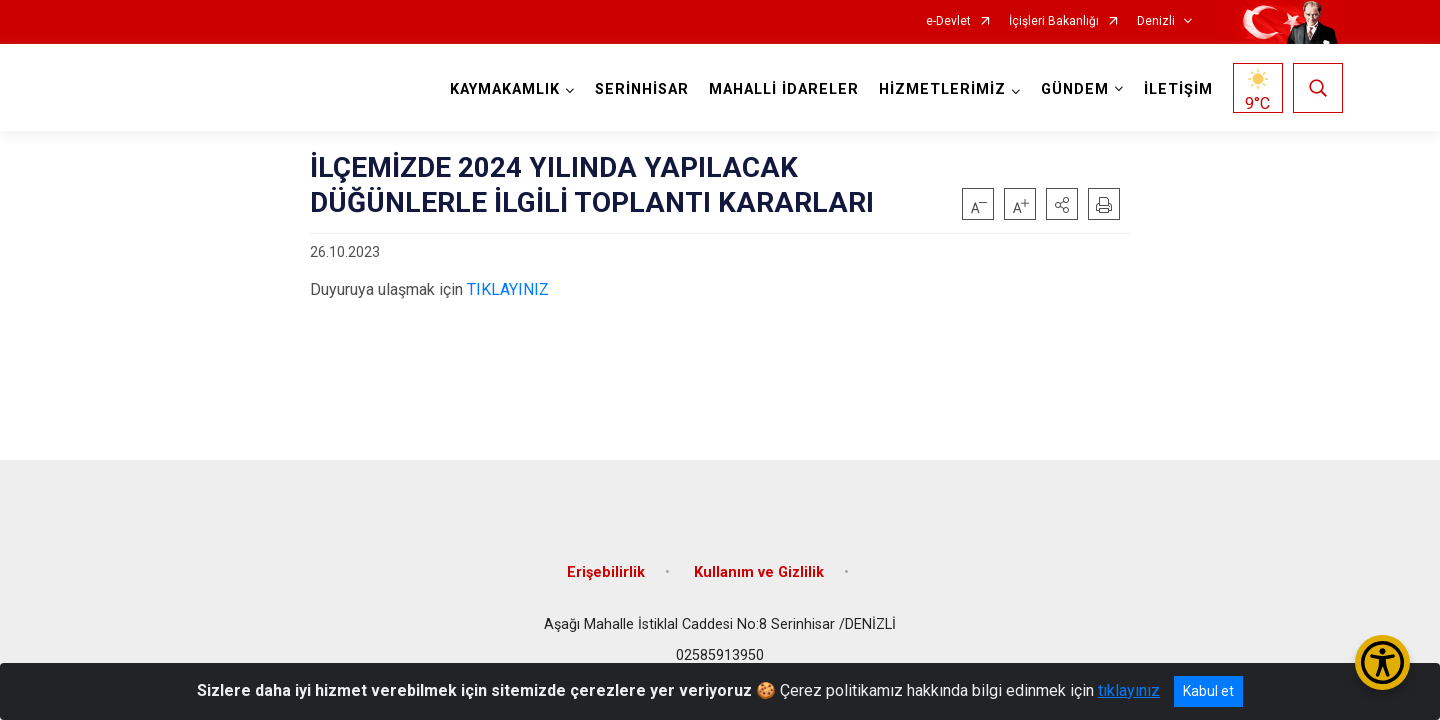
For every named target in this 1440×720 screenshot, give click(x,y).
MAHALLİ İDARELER (784, 89)
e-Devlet (948, 21)
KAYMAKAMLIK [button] (505, 89)
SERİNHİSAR (642, 89)
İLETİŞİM (1178, 89)
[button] (1062, 204)
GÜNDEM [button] (1075, 89)
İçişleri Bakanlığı (1054, 21)
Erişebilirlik (606, 572)
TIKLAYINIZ (508, 289)
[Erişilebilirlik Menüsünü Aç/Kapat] (1382, 662)
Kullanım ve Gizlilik (759, 572)
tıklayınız (1129, 690)
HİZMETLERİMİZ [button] (942, 89)
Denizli (1156, 21)
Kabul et (1208, 691)
